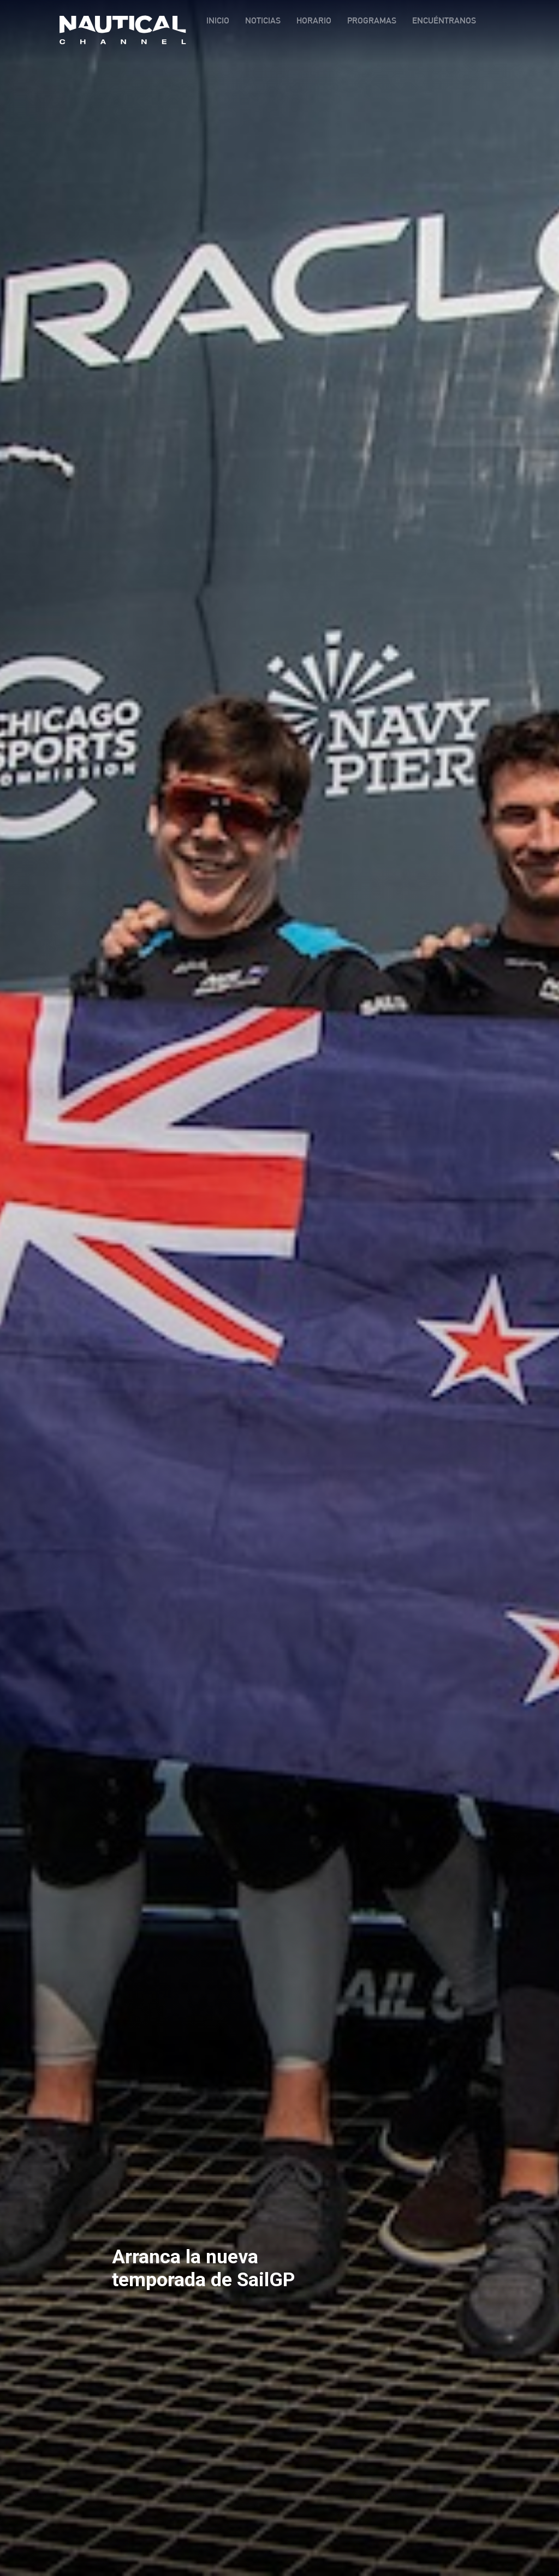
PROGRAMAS (371, 20)
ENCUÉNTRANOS (444, 20)
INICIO (217, 20)
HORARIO (313, 20)
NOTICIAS (263, 20)
